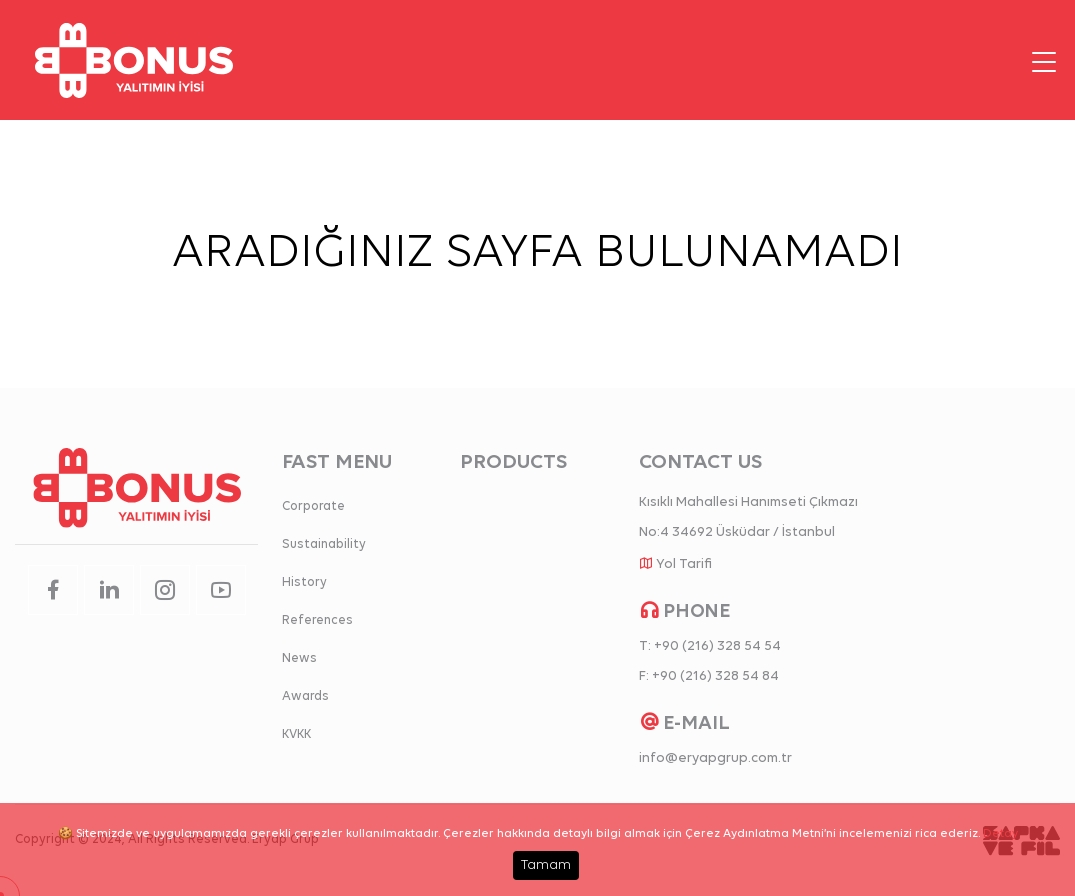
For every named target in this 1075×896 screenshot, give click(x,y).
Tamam (546, 865)
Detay (1000, 834)
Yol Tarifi (684, 564)
